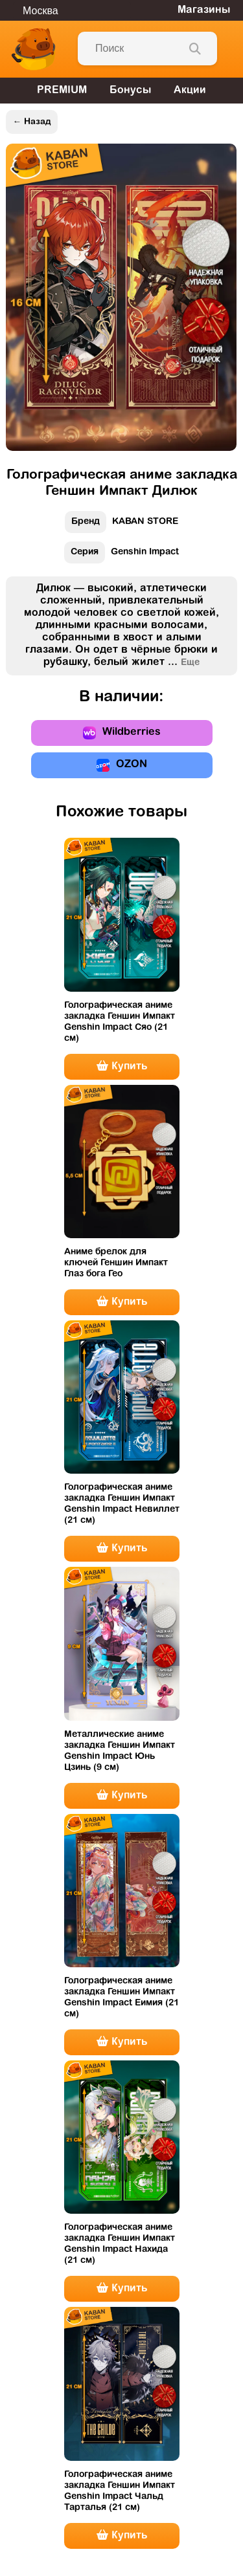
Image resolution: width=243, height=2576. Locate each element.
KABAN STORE (121, 525)
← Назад (31, 122)
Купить (122, 1066)
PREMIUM (62, 90)
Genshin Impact (121, 555)
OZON (122, 765)
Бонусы (130, 90)
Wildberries (122, 732)
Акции (190, 90)
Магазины (204, 10)
